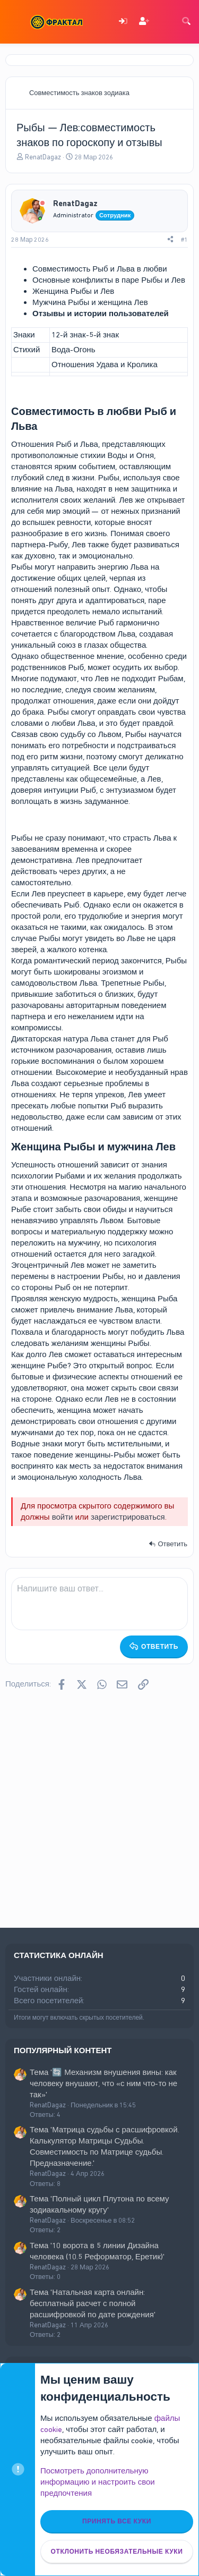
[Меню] (14, 22)
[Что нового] (165, 22)
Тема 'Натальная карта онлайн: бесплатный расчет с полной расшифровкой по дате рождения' (92, 2303)
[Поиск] (186, 22)
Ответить (172, 1544)
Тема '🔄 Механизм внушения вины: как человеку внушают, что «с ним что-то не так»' (103, 2083)
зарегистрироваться (128, 1517)
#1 (184, 239)
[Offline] (42, 203)
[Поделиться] (170, 240)
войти (62, 1517)
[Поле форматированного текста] (99, 1603)
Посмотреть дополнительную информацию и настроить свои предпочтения (97, 2482)
